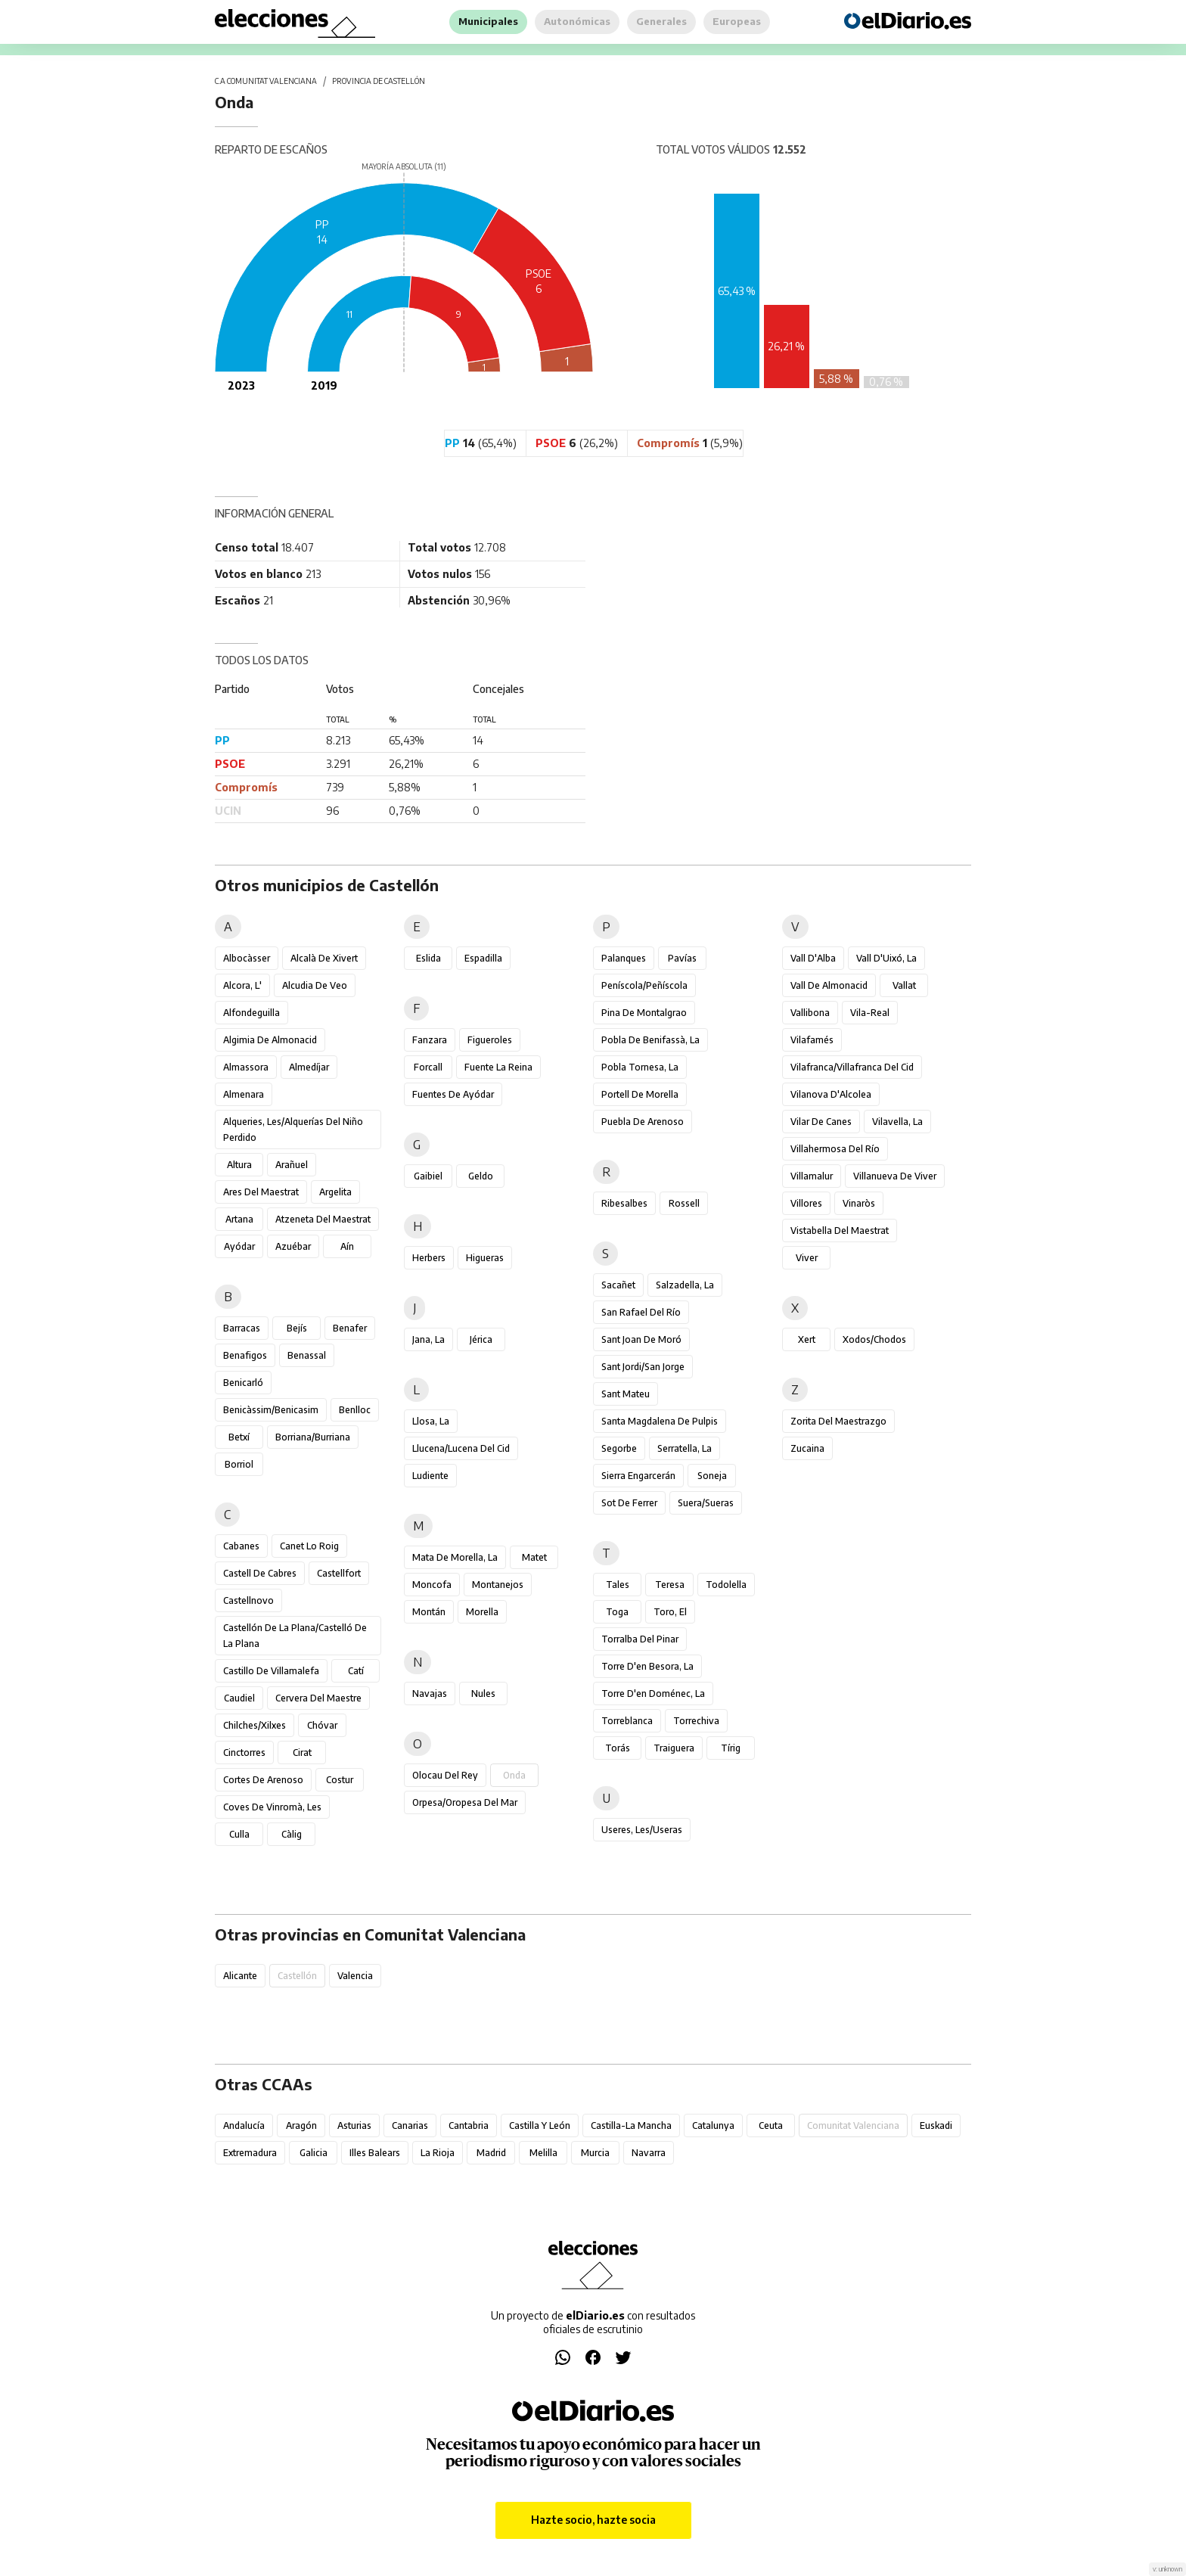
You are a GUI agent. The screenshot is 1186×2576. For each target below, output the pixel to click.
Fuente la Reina (498, 1067)
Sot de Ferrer (629, 1503)
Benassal (306, 1355)
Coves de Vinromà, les (272, 1807)
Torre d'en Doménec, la (653, 1693)
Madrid (491, 2152)
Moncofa (432, 1584)
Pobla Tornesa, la (639, 1067)
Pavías (682, 958)
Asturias (354, 2125)
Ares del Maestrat (261, 1192)
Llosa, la (430, 1421)
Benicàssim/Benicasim (270, 1409)
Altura (239, 1164)
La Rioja (438, 2152)
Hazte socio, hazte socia (593, 2519)
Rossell (684, 1203)
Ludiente (430, 1475)
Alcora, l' (242, 985)
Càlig (291, 1834)
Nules (483, 1693)
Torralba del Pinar (639, 1639)
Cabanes (241, 1546)
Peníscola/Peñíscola (644, 985)
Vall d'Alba (813, 958)
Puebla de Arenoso (642, 1121)
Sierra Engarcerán (638, 1475)
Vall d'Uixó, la (886, 958)
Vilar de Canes (821, 1121)
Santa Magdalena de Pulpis (659, 1421)
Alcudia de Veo (314, 985)
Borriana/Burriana (312, 1437)
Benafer (350, 1328)
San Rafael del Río (641, 1312)
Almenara (243, 1094)
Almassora (246, 1067)
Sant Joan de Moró (641, 1339)
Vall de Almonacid (829, 985)
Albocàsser (246, 958)
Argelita (335, 1192)
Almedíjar (309, 1067)
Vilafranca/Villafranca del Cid (852, 1067)
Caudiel (239, 1698)
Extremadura (250, 2152)
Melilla (543, 2152)
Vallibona (810, 1012)
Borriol (239, 1464)
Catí (356, 1670)
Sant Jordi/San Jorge (643, 1366)
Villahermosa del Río (835, 1148)
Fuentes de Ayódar (453, 1094)
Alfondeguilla (251, 1012)
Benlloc (355, 1409)
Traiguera (674, 1748)
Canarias (410, 2125)
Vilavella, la (897, 1121)
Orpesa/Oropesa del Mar (464, 1802)
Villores (806, 1203)
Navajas (429, 1693)
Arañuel (291, 1164)
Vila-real (870, 1012)
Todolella (726, 1584)
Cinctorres (244, 1752)
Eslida (428, 958)
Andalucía (244, 2125)
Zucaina (807, 1448)
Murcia (595, 2152)
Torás (617, 1748)
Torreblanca (627, 1720)
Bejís (297, 1328)
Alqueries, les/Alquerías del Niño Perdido (293, 1129)
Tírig (730, 1748)
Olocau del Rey (445, 1775)
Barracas (241, 1328)
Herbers (429, 1257)
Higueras (485, 1257)
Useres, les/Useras (641, 1829)
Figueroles (489, 1040)
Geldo (480, 1176)
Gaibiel (428, 1176)
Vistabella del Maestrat (839, 1230)
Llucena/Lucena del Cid (461, 1448)
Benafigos (245, 1355)
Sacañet (618, 1285)
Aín (347, 1246)
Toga (617, 1611)
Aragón (301, 2125)
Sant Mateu (625, 1394)
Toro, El (670, 1611)
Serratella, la (684, 1448)
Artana (239, 1219)
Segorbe (619, 1448)
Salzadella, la (685, 1285)
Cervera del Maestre (318, 1698)
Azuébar (293, 1246)
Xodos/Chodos (874, 1339)
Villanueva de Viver (894, 1176)
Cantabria (469, 2125)
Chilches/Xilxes (254, 1725)
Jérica (481, 1339)
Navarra (649, 2152)
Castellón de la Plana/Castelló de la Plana (295, 1635)
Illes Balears (374, 2152)
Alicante (240, 1975)
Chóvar (322, 1725)
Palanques (623, 958)
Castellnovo (248, 1600)
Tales (617, 1584)
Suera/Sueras (706, 1503)
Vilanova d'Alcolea (830, 1094)
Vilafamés (812, 1040)
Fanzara (429, 1040)
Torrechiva (696, 1720)
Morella (482, 1611)
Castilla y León (539, 2125)
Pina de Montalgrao (644, 1012)
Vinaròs (859, 1203)
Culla (239, 1834)
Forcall (428, 1067)
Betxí (239, 1437)
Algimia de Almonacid (270, 1040)
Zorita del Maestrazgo (838, 1421)
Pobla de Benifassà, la (650, 1040)
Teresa (670, 1584)
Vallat (904, 985)
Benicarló (243, 1382)
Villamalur (811, 1176)
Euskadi (936, 2125)
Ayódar (239, 1246)
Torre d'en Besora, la (647, 1666)
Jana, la (428, 1339)
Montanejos (497, 1584)
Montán (429, 1611)
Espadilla (483, 958)
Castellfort (339, 1573)
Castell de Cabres (259, 1573)
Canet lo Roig (309, 1546)
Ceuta (771, 2125)
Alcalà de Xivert (324, 958)
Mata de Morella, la (455, 1557)
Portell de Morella (639, 1094)
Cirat (302, 1752)
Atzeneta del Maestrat (323, 1219)
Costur (339, 1779)
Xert (806, 1339)
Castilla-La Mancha (631, 2125)
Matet (534, 1557)
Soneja (712, 1475)
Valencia (355, 1975)
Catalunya (713, 2125)
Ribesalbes (624, 1203)
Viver (807, 1257)
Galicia (314, 2152)
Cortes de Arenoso (263, 1779)
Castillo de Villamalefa (271, 1670)
